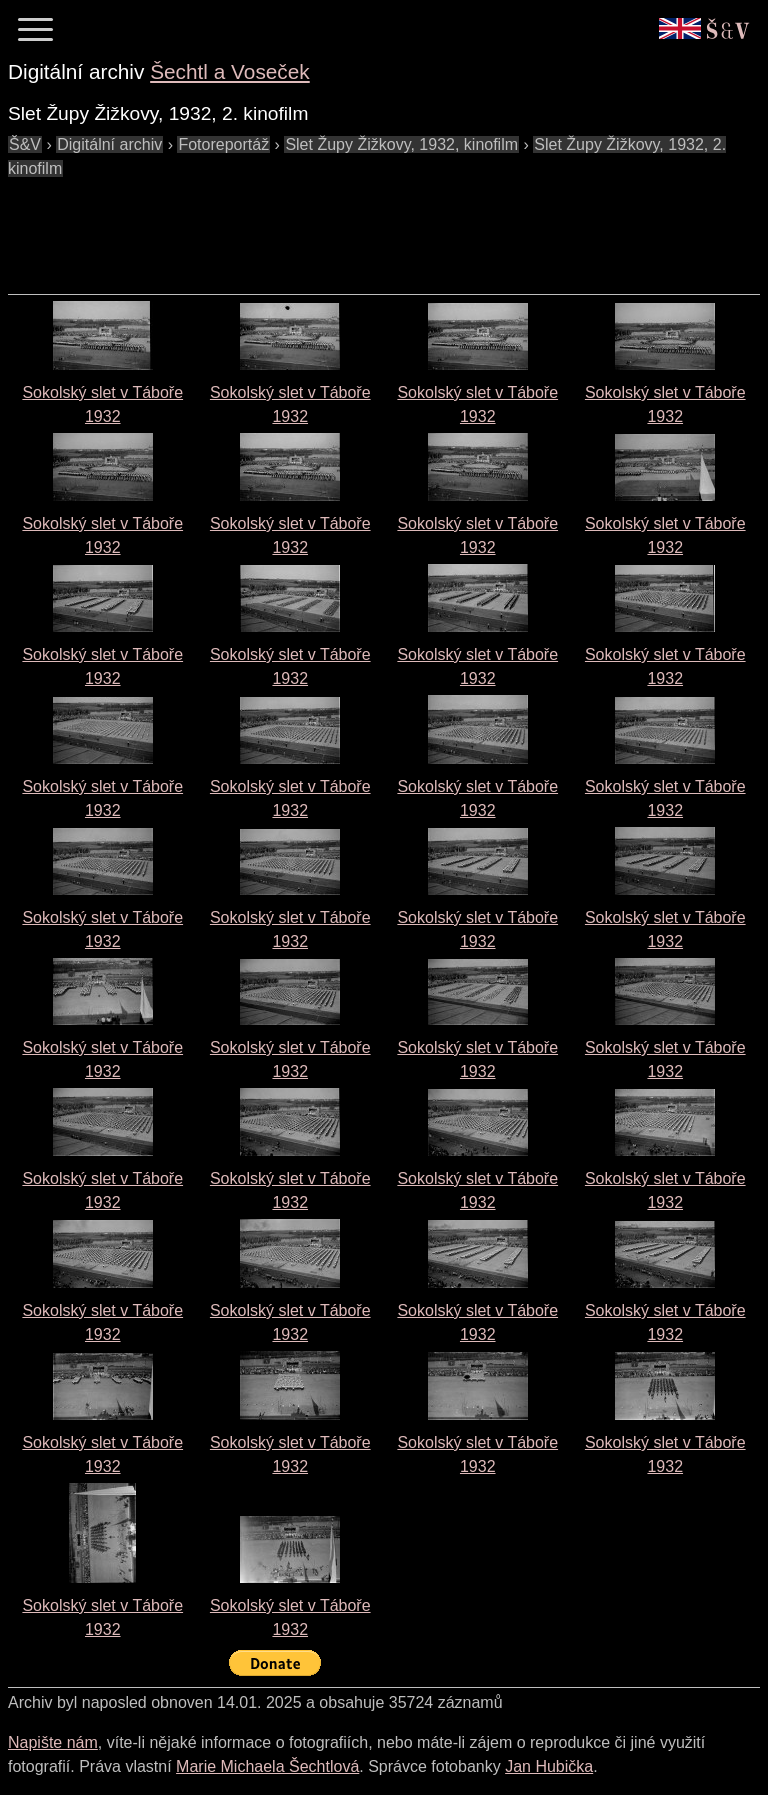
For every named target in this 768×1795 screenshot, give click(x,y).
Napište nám (53, 1742)
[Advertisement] (372, 226)
